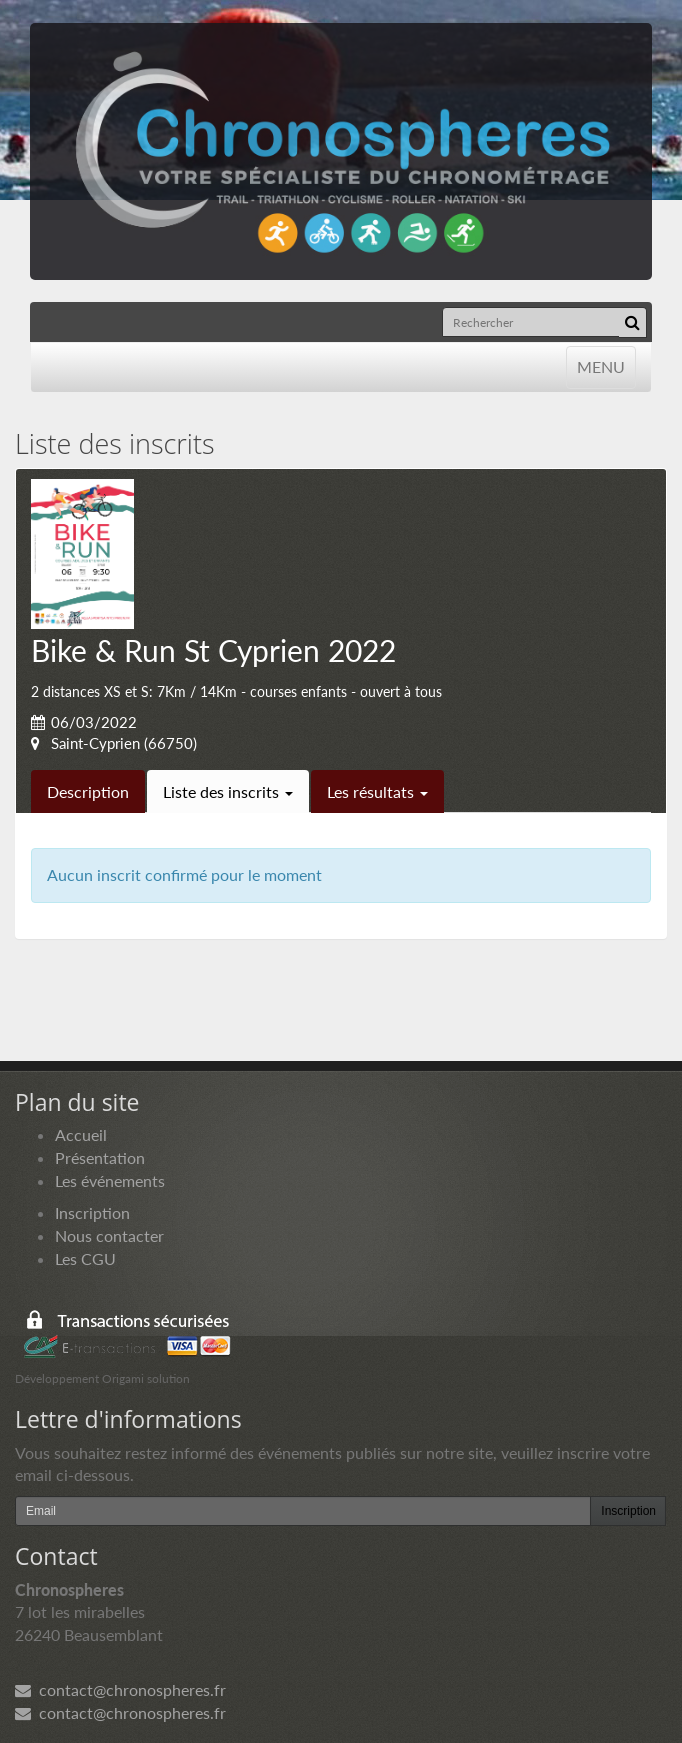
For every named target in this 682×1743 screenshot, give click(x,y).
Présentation (100, 1157)
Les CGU (85, 1258)
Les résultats (377, 791)
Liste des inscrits (228, 791)
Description (88, 791)
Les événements (110, 1180)
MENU (600, 365)
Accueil (81, 1134)
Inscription (92, 1212)
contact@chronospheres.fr (120, 1689)
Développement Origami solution (102, 1378)
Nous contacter (109, 1235)
